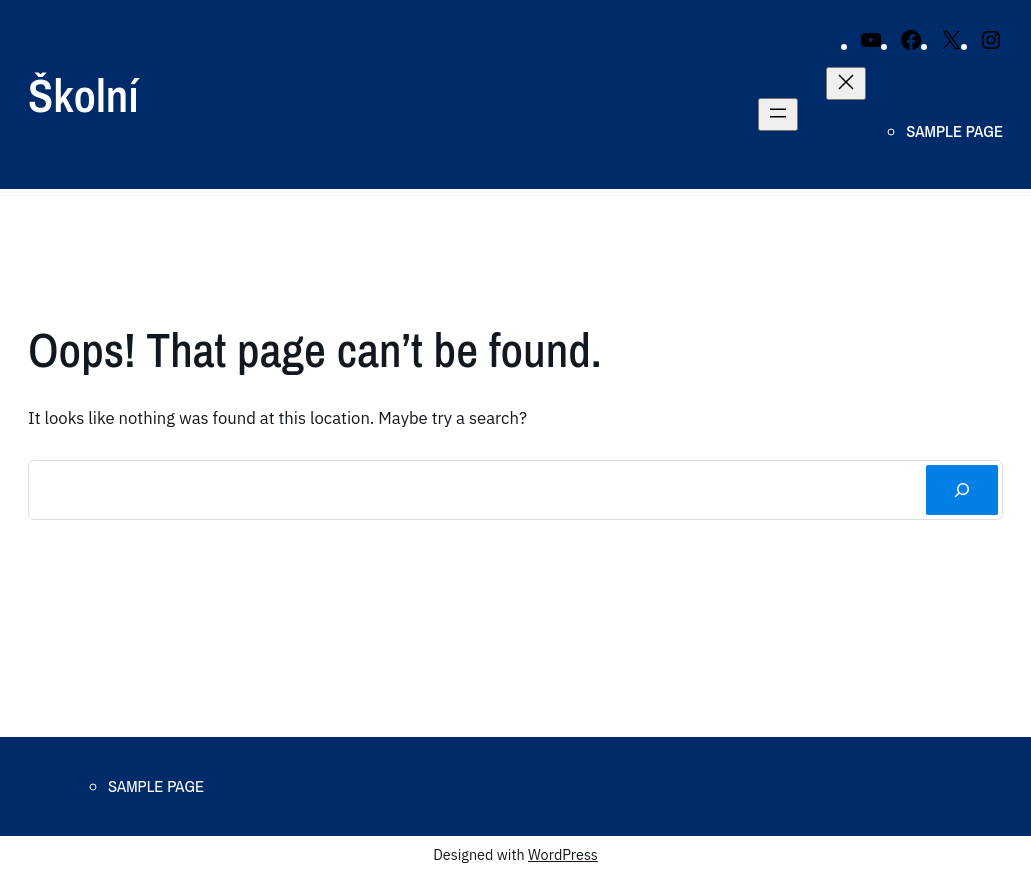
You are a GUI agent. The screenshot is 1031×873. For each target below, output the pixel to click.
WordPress (563, 854)
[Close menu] (846, 83)
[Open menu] (778, 114)
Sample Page (954, 131)
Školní (83, 95)
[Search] (962, 490)
